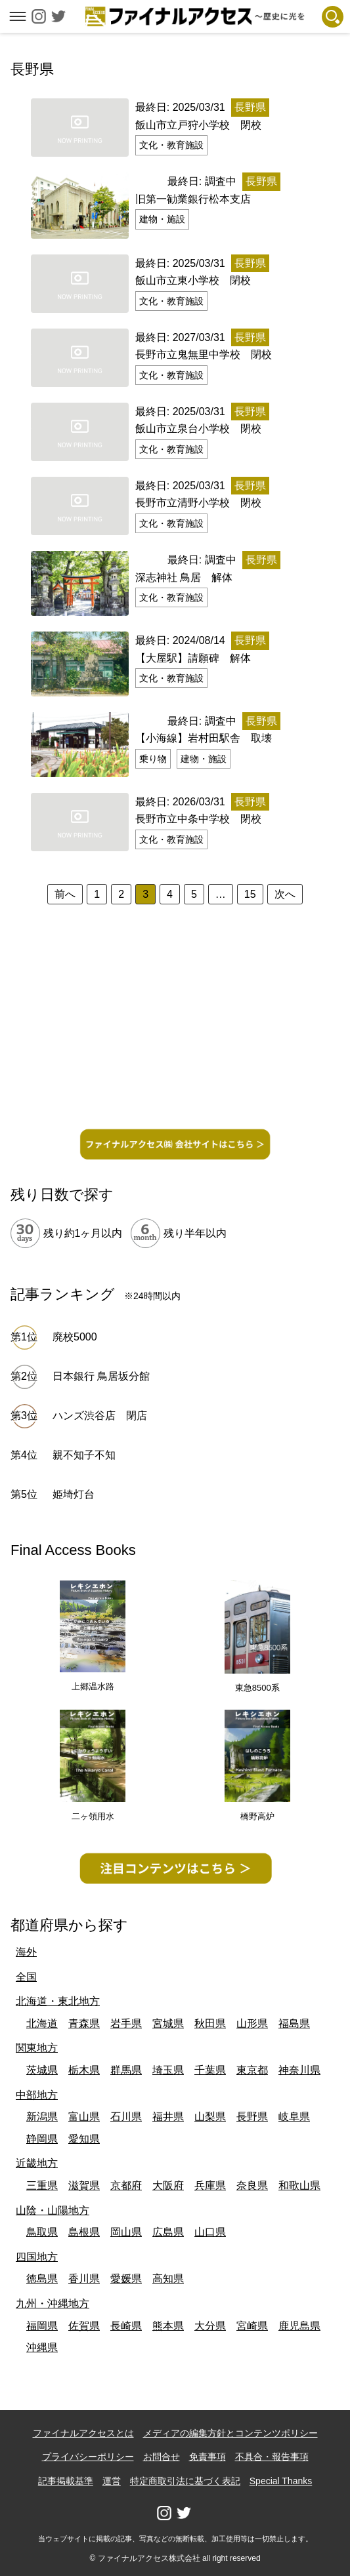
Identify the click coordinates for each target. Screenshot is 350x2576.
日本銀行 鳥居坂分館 (101, 1376)
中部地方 (37, 2095)
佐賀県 (84, 2325)
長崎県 (126, 2325)
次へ (284, 894)
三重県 (42, 2185)
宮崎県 (252, 2325)
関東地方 (37, 2047)
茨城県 (42, 2070)
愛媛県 (126, 2278)
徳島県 (42, 2278)
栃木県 (84, 2070)
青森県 (84, 2023)
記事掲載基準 (65, 2481)
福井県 (168, 2116)
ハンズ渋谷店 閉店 (105, 1415)
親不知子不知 (84, 1454)
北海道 (42, 2023)
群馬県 (126, 2070)
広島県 (168, 2232)
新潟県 (42, 2116)
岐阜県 (294, 2116)
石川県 (126, 2116)
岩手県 (126, 2023)
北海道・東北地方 (58, 2001)
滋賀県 (84, 2185)
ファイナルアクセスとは (83, 2433)
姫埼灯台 (74, 1494)
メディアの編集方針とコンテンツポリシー (230, 2433)
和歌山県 (299, 2185)
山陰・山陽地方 (52, 2210)
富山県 (84, 2116)
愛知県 (84, 2138)
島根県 (84, 2232)
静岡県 (42, 2138)
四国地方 (37, 2257)
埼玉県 (168, 2070)
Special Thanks (281, 2481)
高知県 (168, 2278)
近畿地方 (37, 2163)
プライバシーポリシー (88, 2456)
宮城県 (168, 2023)
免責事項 (207, 2456)
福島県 (294, 2023)
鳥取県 (42, 2232)
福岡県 (42, 2325)
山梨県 (210, 2116)
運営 (111, 2481)
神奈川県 (299, 2070)
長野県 (252, 2116)
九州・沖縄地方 (52, 2303)
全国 (26, 1976)
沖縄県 (42, 2347)
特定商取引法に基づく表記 (185, 2481)
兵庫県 (210, 2185)
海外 (26, 1952)
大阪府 (168, 2185)
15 (250, 894)
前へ (65, 894)
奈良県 (252, 2185)
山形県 (252, 2023)
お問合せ (161, 2456)
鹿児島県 (299, 2325)
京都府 (126, 2185)
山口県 (210, 2232)
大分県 (210, 2325)
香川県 (84, 2278)
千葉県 (210, 2070)
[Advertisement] (175, 1029)
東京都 (252, 2070)
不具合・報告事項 (272, 2456)
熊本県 (168, 2325)
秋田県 (210, 2023)
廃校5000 (75, 1336)
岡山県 (126, 2232)
